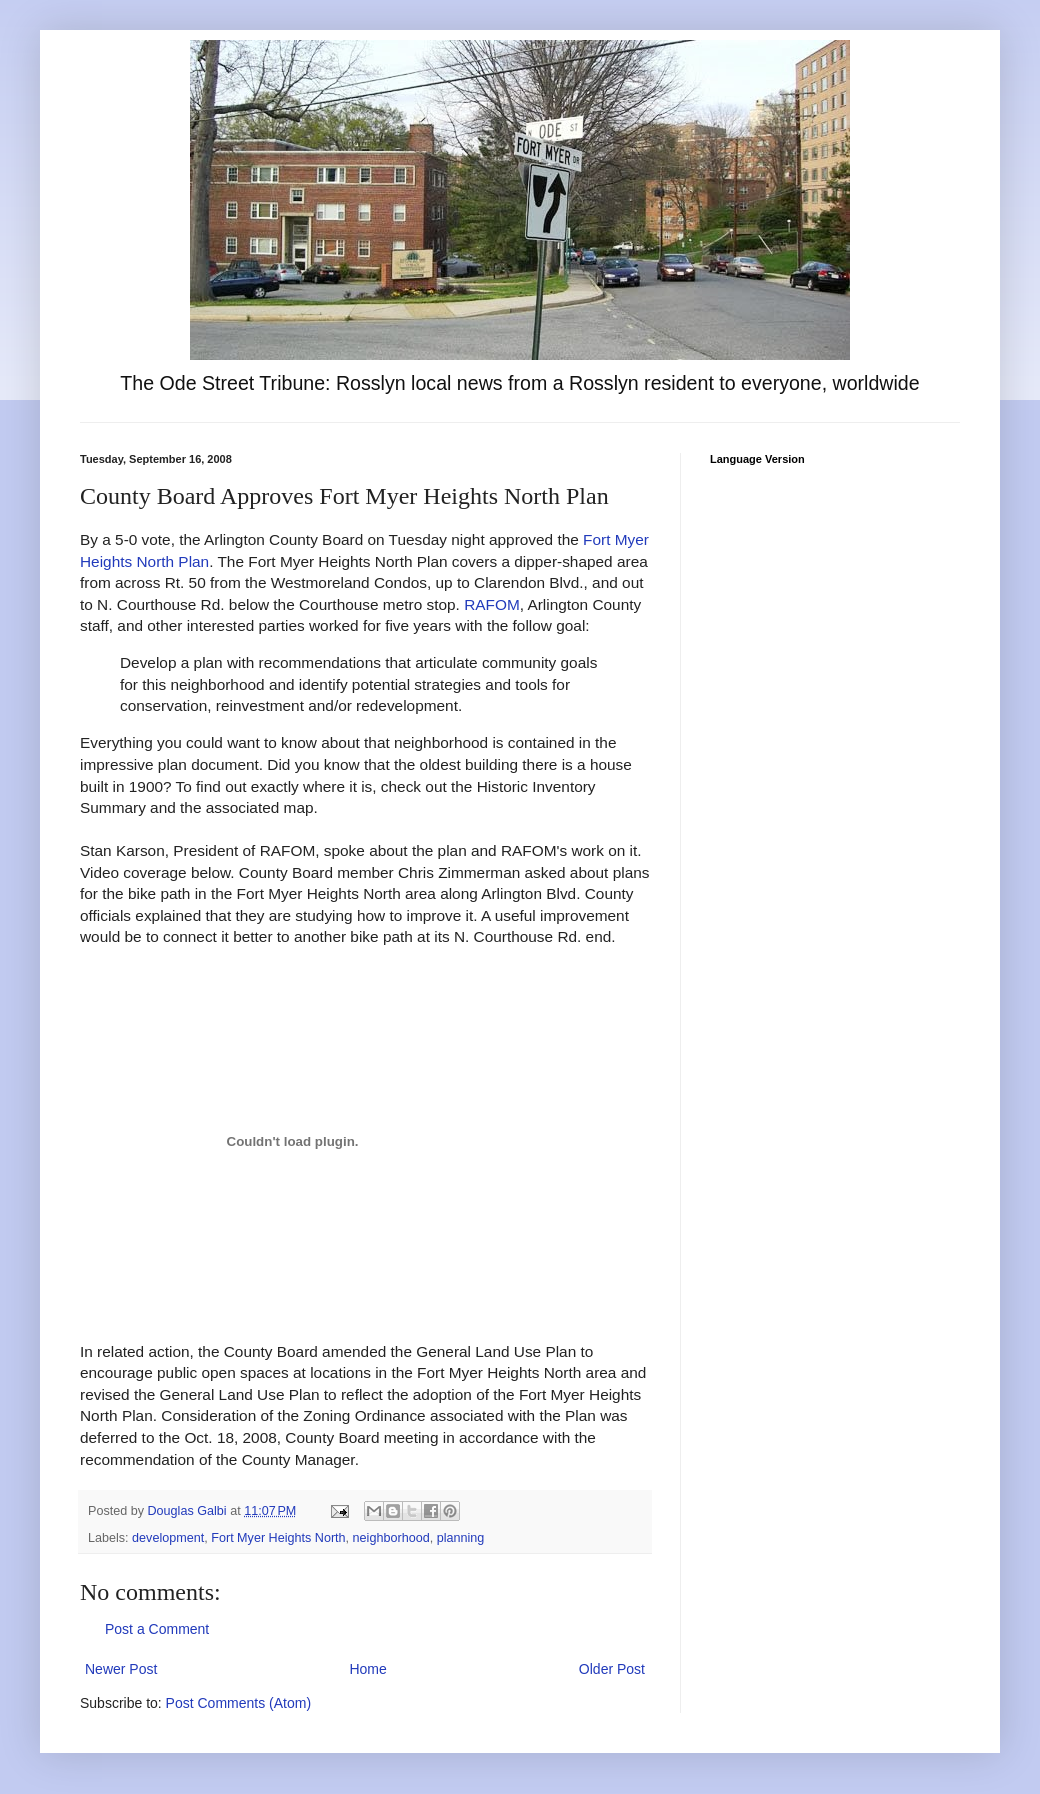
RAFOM (492, 604)
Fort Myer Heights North (278, 1538)
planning (461, 1538)
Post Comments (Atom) (238, 1703)
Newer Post (121, 1669)
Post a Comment (157, 1629)
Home (367, 1669)
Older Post (612, 1669)
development (168, 1538)
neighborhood (391, 1538)
